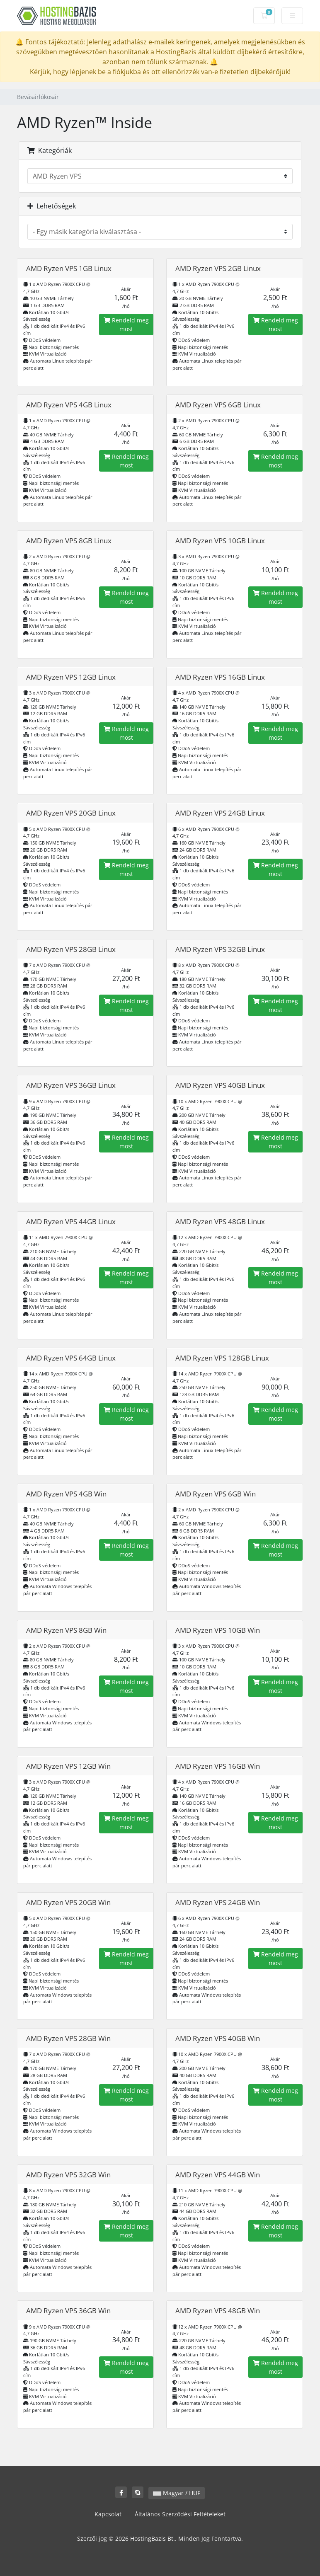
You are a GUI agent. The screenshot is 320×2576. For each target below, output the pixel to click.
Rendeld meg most (126, 324)
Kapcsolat (108, 2514)
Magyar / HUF (176, 2493)
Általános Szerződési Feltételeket (180, 2514)
